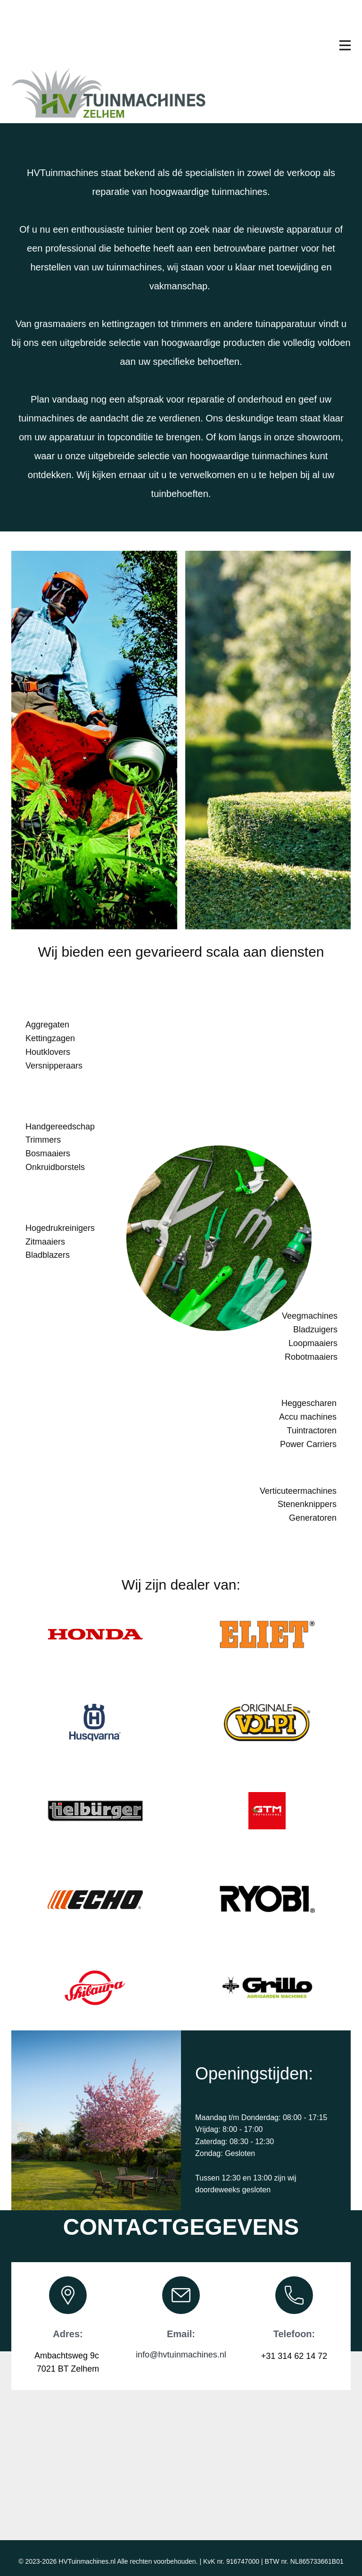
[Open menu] (345, 45)
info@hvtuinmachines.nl (181, 2354)
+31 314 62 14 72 (294, 2356)
